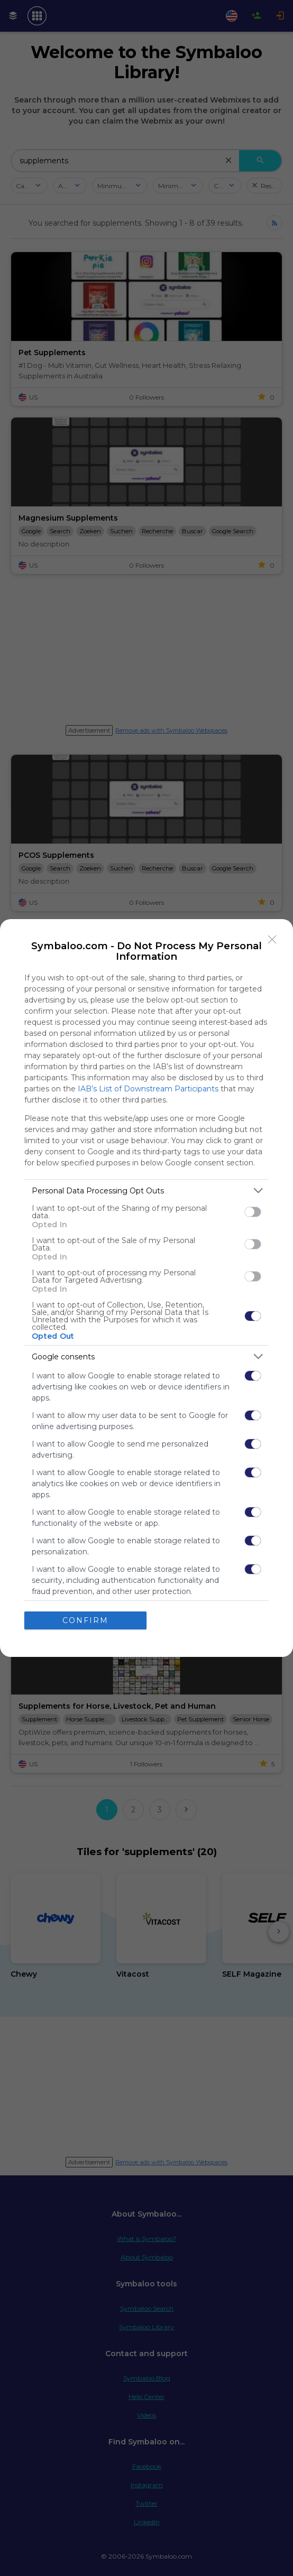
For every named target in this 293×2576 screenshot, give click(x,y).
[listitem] (146, 1190)
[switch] (252, 1212)
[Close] (272, 940)
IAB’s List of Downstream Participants (148, 1089)
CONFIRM (85, 1620)
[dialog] (146, 1288)
